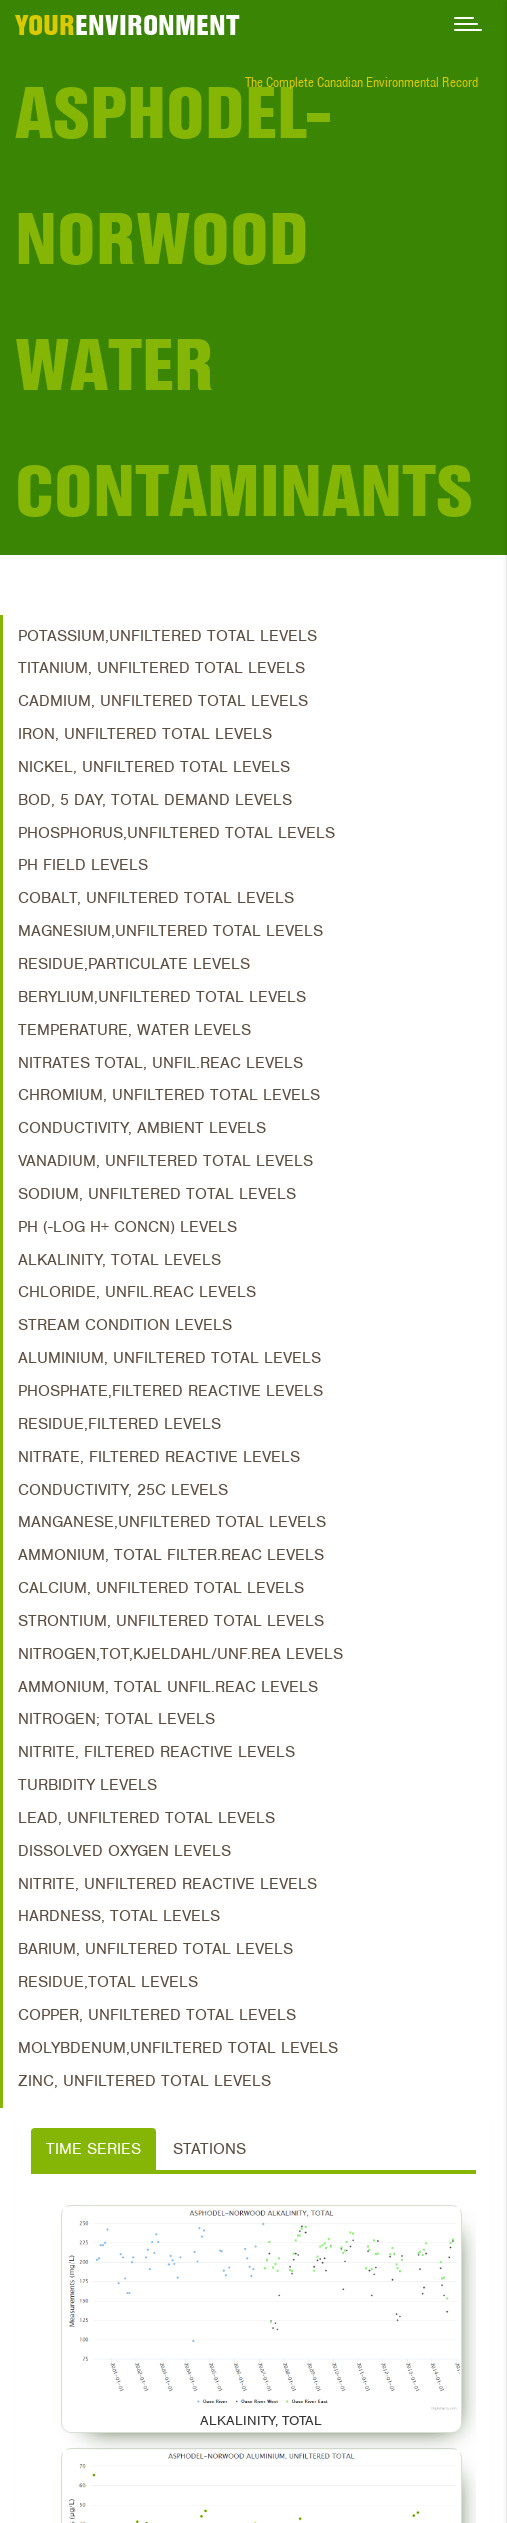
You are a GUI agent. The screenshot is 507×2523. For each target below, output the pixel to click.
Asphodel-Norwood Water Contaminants (244, 301)
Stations (209, 2149)
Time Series (93, 2149)
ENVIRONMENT (127, 25)
